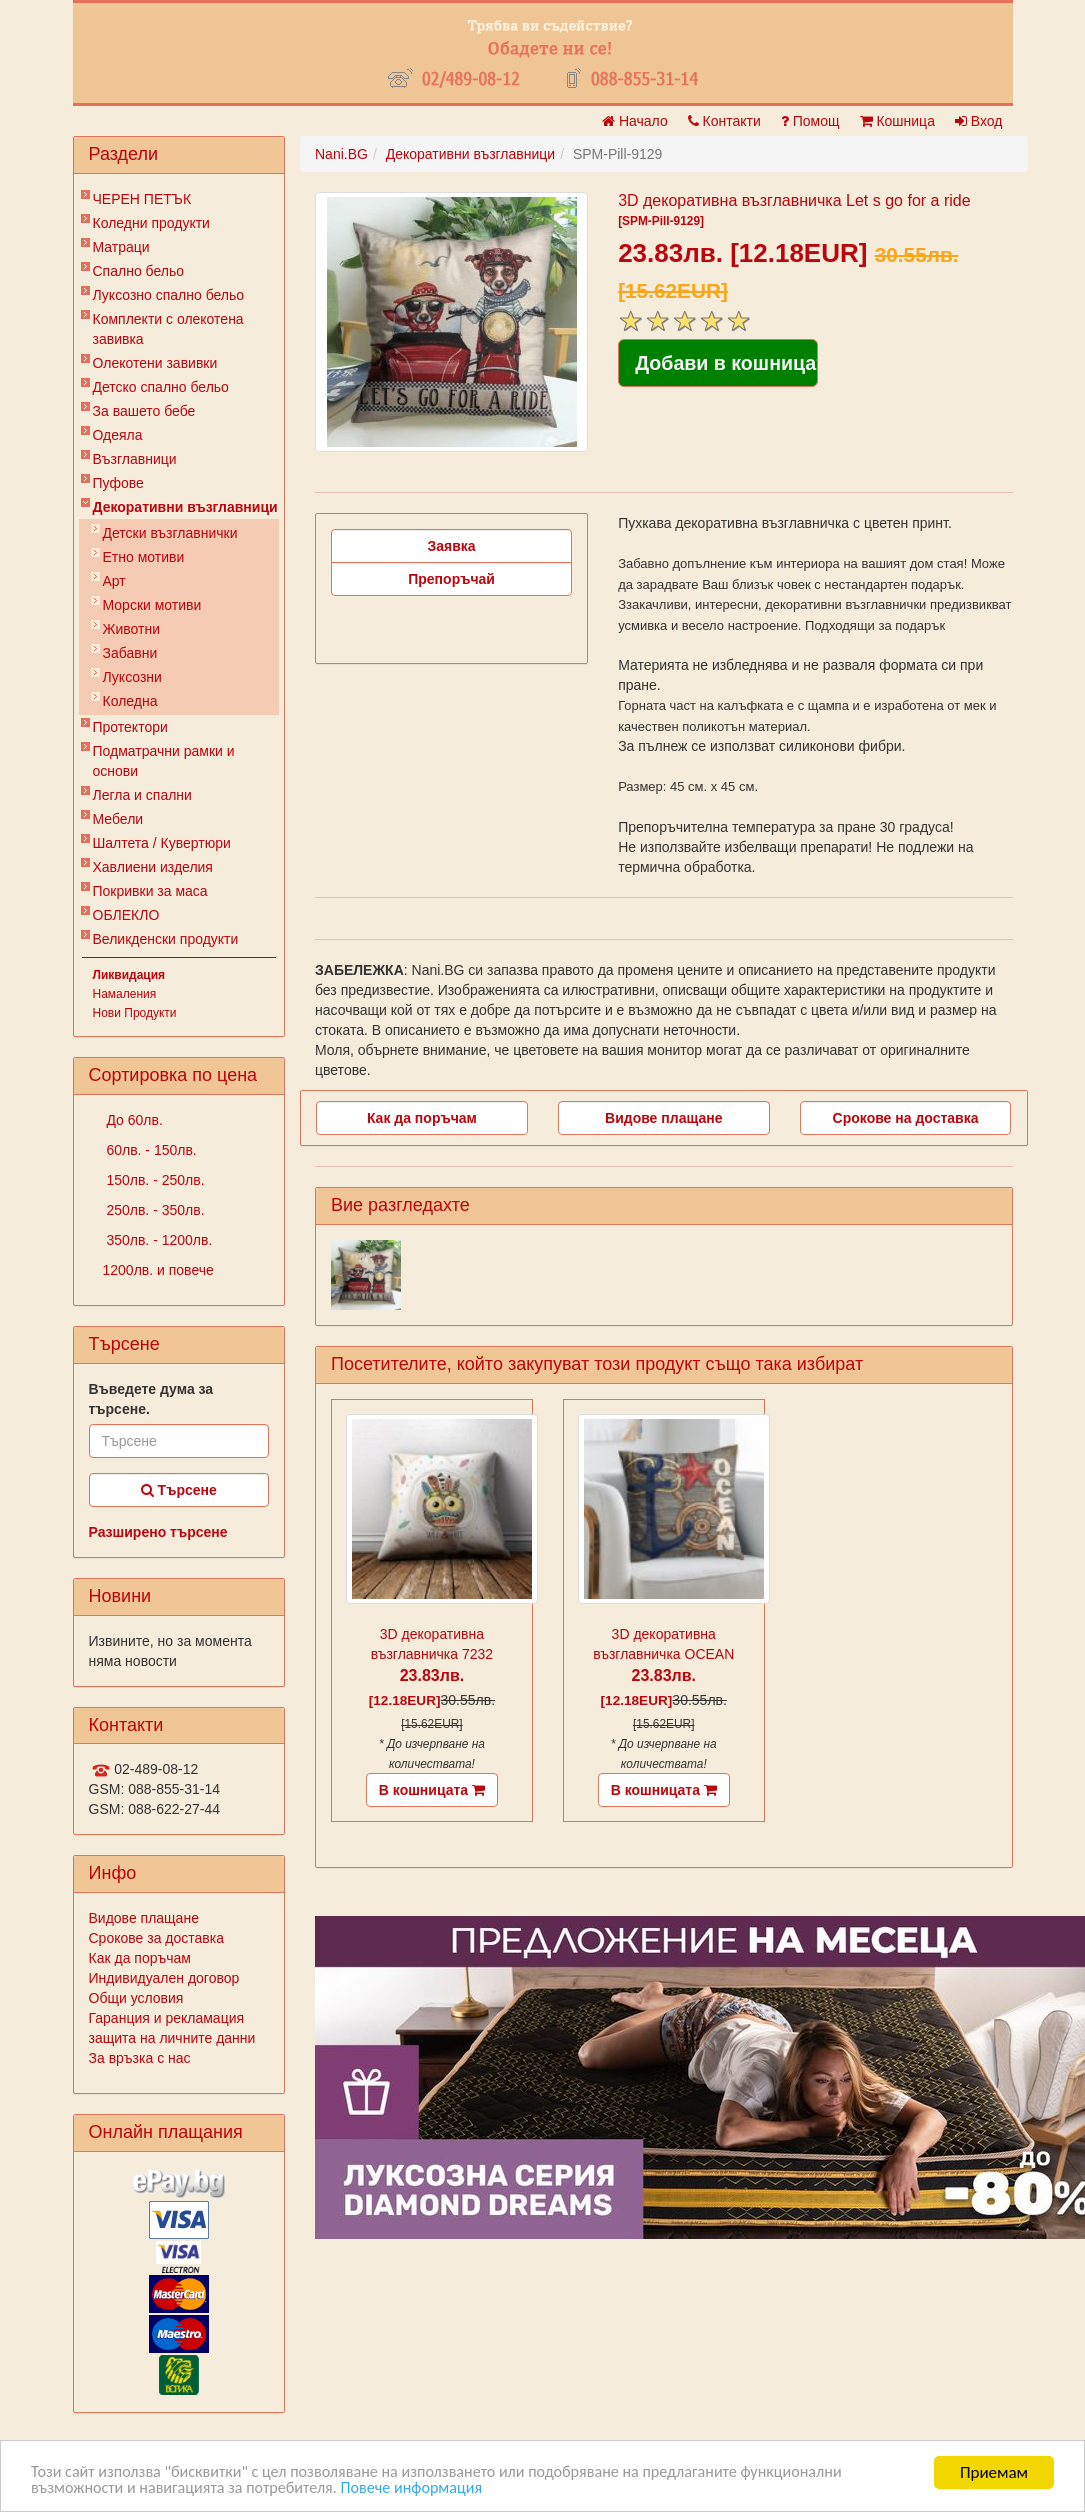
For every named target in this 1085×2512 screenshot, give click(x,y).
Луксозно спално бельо (169, 295)
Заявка (452, 546)
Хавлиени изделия (153, 867)
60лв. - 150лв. (150, 1150)
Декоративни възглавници (185, 507)
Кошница (897, 121)
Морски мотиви (152, 605)
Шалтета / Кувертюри (162, 843)
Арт (114, 581)
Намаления (125, 994)
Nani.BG (341, 154)
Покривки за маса (150, 891)
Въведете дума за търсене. (151, 1399)
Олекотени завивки (155, 363)
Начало (635, 121)
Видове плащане (144, 1918)
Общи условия (136, 1998)
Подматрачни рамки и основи (164, 761)
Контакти (724, 121)
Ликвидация (129, 975)
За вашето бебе (144, 411)
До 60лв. (133, 1120)
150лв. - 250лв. (154, 1180)
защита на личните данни (172, 2038)
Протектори (130, 727)
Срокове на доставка (906, 1118)
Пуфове (118, 483)
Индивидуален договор (164, 1978)
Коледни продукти (151, 223)
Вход (979, 121)
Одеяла (118, 435)
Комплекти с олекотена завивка (168, 329)
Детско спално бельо (161, 387)
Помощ (810, 121)
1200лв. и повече (158, 1270)
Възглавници (135, 459)
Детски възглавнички (170, 533)
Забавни (130, 653)
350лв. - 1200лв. (158, 1240)
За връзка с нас (140, 2058)
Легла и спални (142, 795)
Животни (131, 629)
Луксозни (132, 677)
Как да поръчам (140, 1958)
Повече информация (431, 2488)
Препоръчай (451, 579)
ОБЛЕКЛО (126, 915)
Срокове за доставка (156, 1938)
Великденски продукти (166, 939)
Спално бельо (139, 271)
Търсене (179, 1490)
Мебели (118, 819)
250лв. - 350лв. (154, 1210)
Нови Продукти (135, 1013)
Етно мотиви (144, 557)
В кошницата (432, 1790)
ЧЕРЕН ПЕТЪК (142, 199)
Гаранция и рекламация (167, 2018)
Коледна (130, 701)
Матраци (121, 247)
